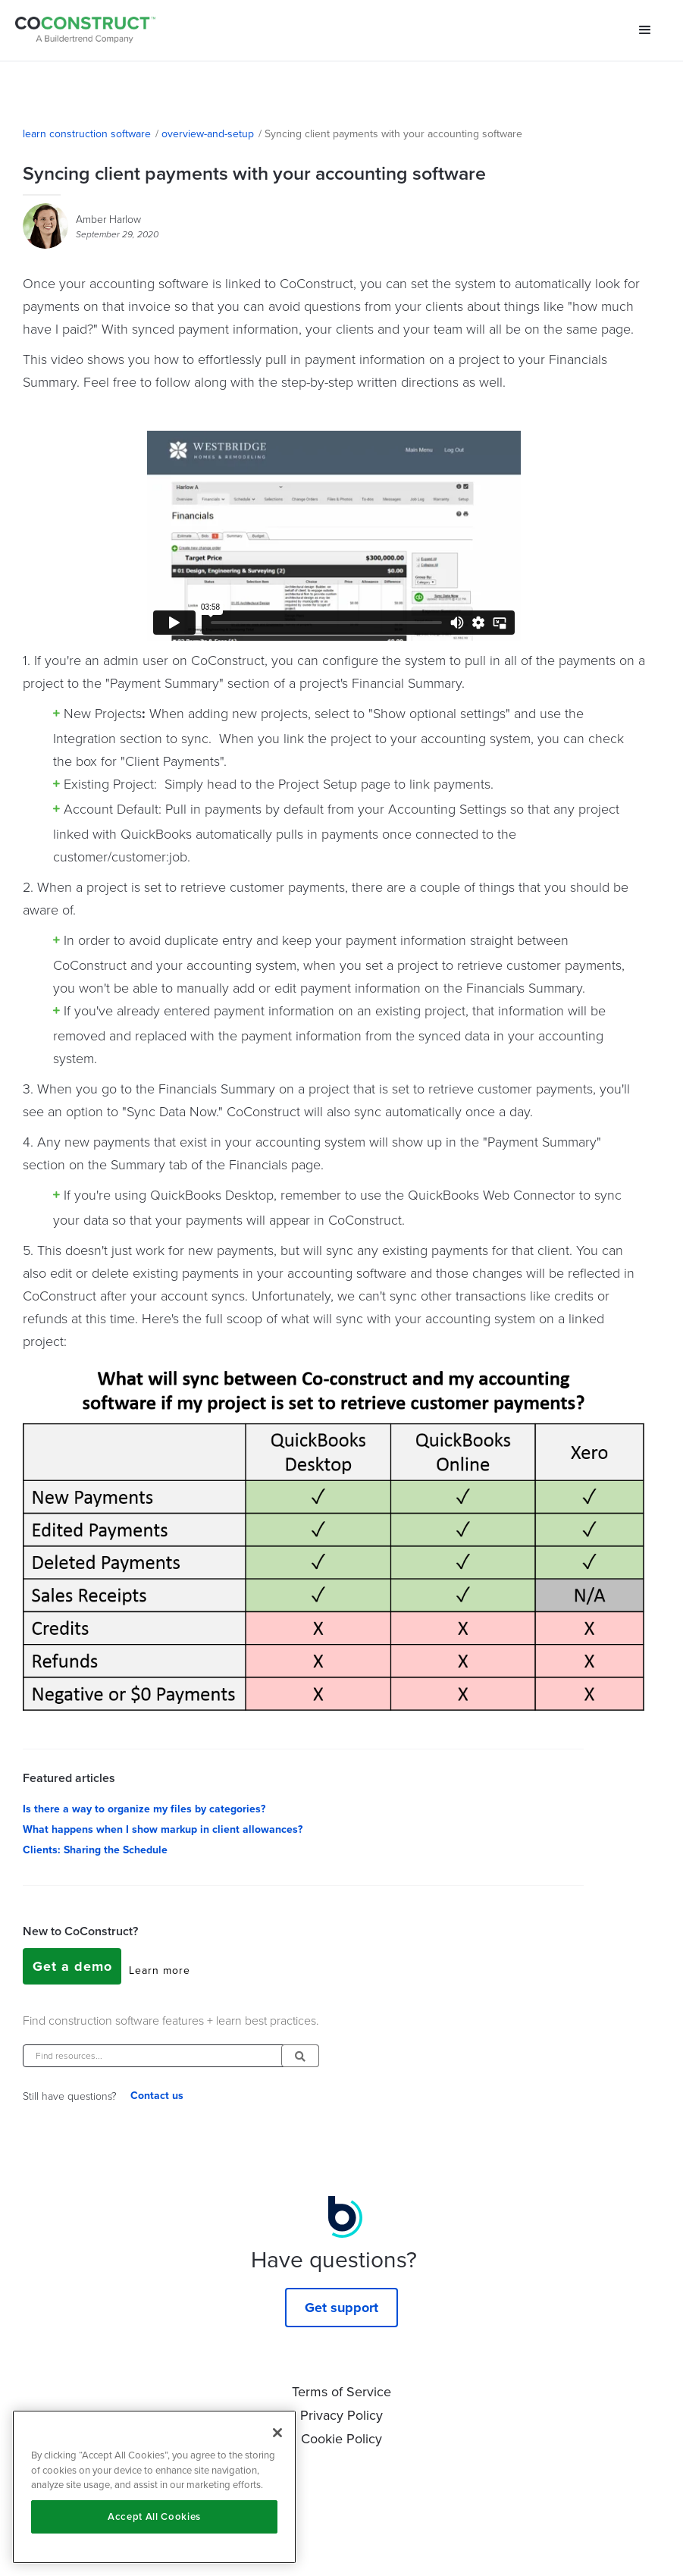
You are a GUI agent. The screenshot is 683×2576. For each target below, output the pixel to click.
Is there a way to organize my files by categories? (144, 1808)
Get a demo (72, 1966)
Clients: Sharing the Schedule (95, 1849)
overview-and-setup (207, 133)
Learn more (159, 1970)
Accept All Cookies (154, 2516)
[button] (645, 30)
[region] (154, 2487)
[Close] (277, 2432)
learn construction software (87, 133)
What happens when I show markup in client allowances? (162, 1829)
